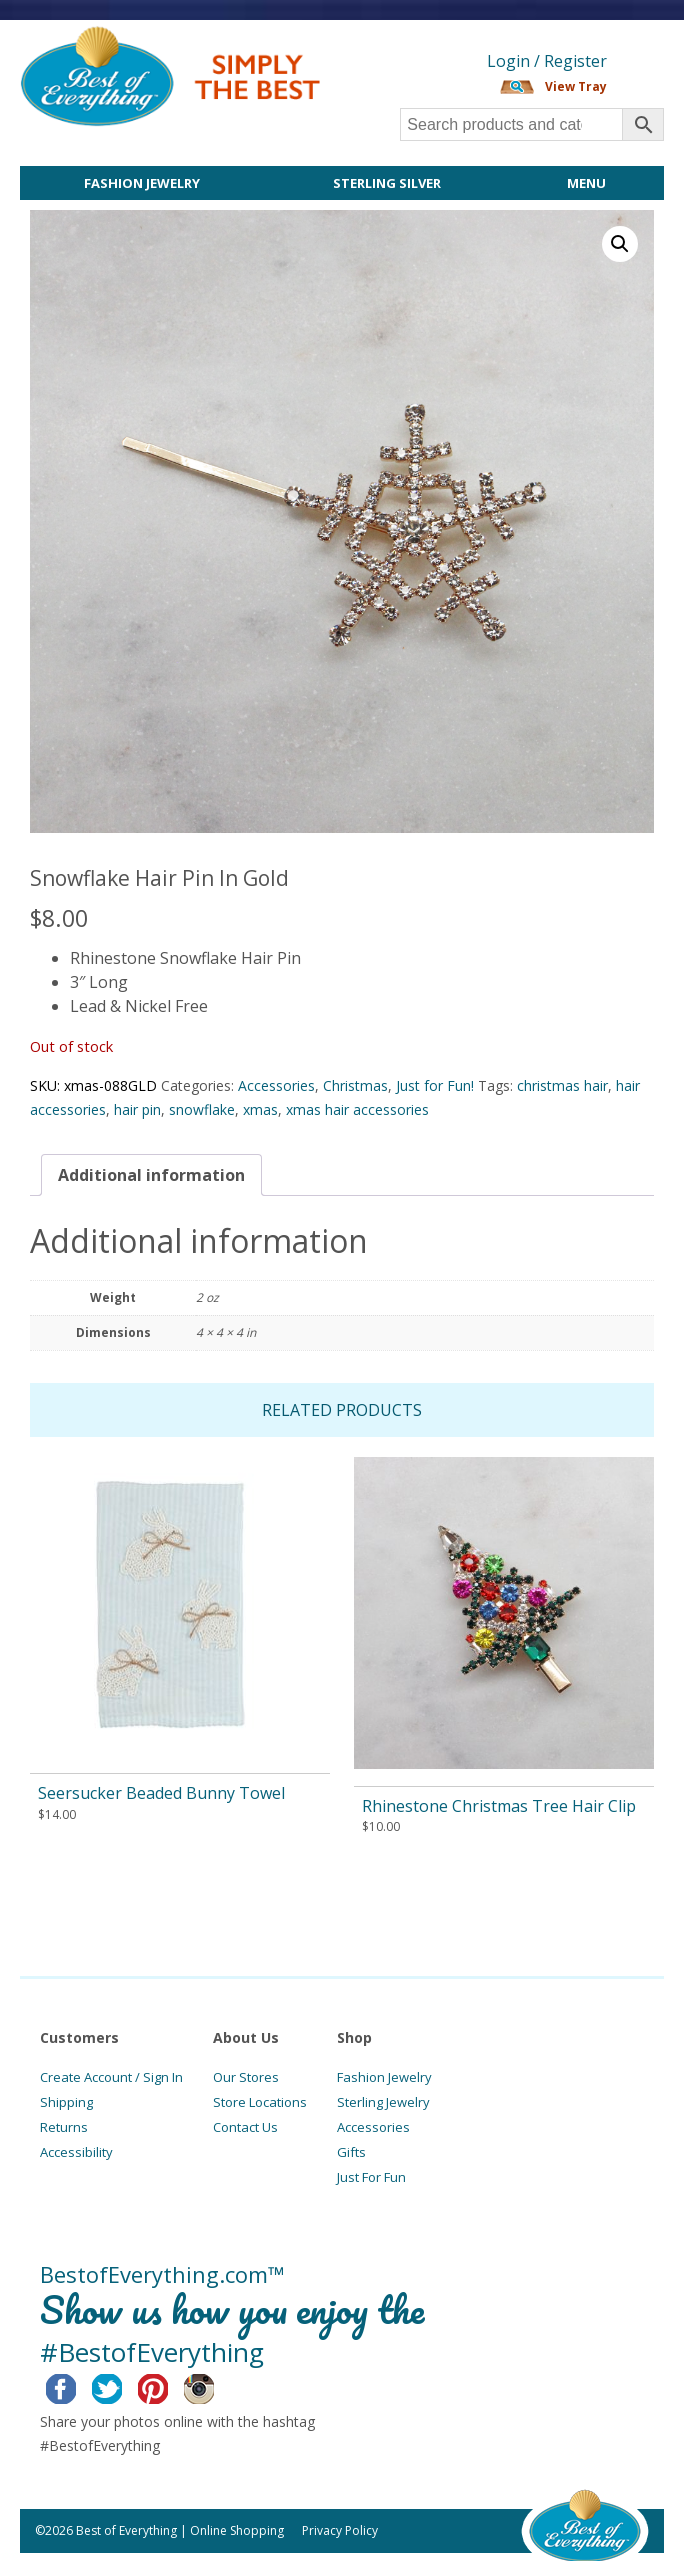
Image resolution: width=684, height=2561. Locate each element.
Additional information (151, 1175)
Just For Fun (371, 2177)
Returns (64, 2127)
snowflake (202, 1109)
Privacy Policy (340, 2530)
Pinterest (168, 2386)
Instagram (214, 2386)
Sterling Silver (387, 183)
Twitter (122, 2386)
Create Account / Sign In (111, 2077)
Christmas (355, 1085)
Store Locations (260, 2102)
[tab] (151, 1175)
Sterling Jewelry (383, 2102)
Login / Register (547, 61)
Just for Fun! (435, 1085)
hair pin (137, 1109)
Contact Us (245, 2127)
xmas (260, 1109)
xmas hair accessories (357, 1109)
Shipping (66, 2102)
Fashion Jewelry (142, 183)
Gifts (351, 2152)
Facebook (76, 2386)
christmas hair (562, 1085)
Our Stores (246, 2077)
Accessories (276, 1085)
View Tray (576, 86)
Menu (586, 183)
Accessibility (76, 2152)
